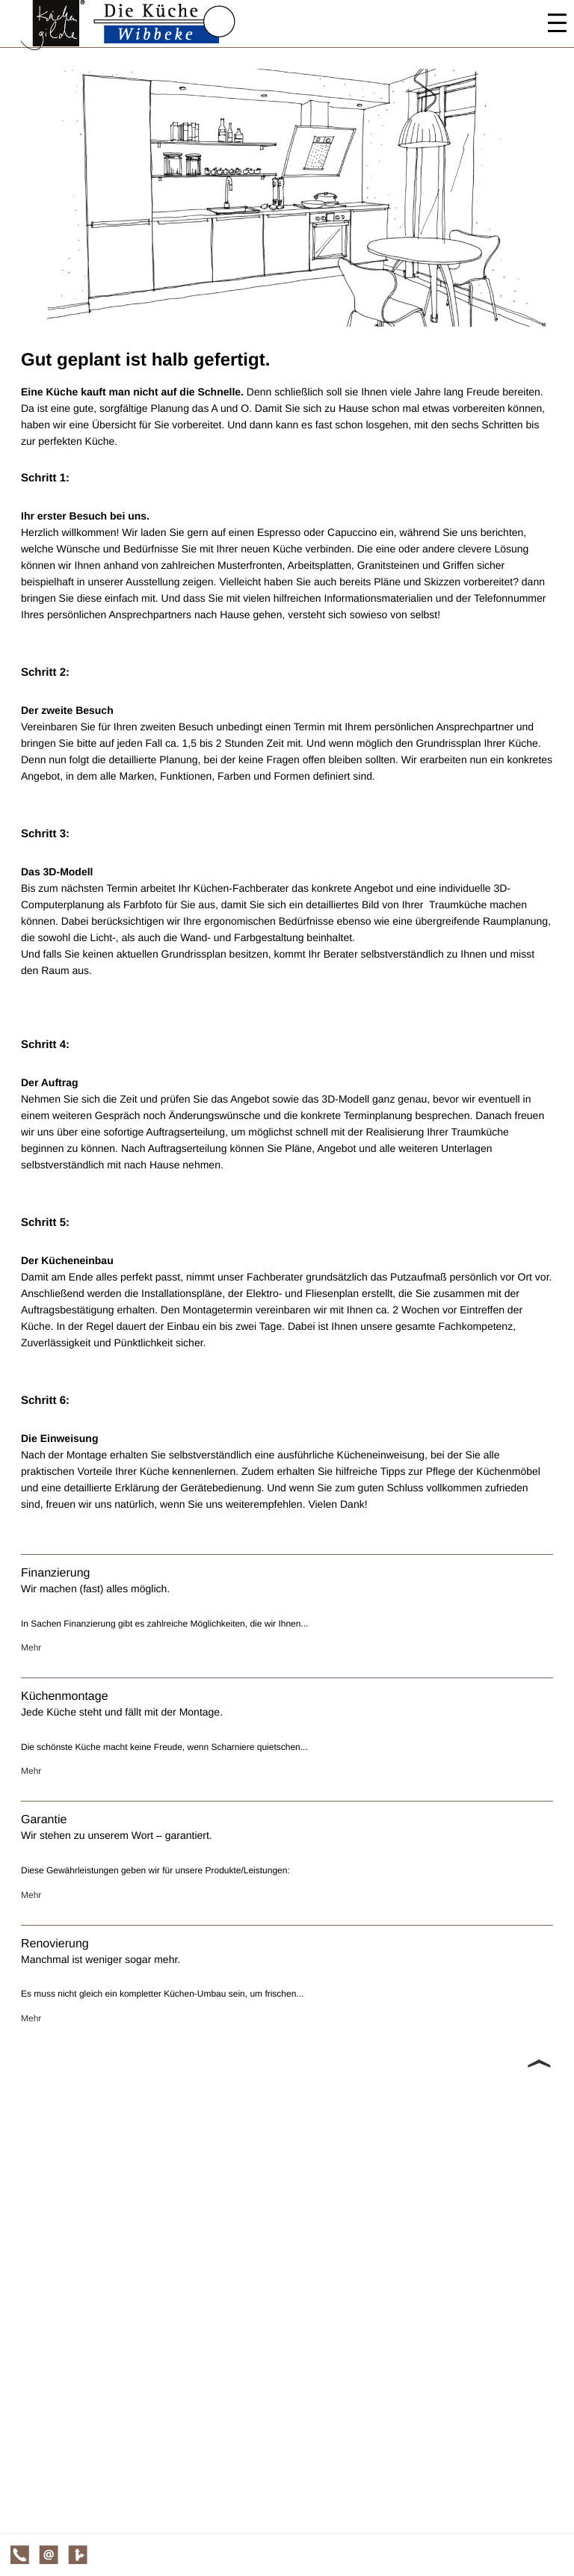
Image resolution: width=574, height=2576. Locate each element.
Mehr (31, 1647)
